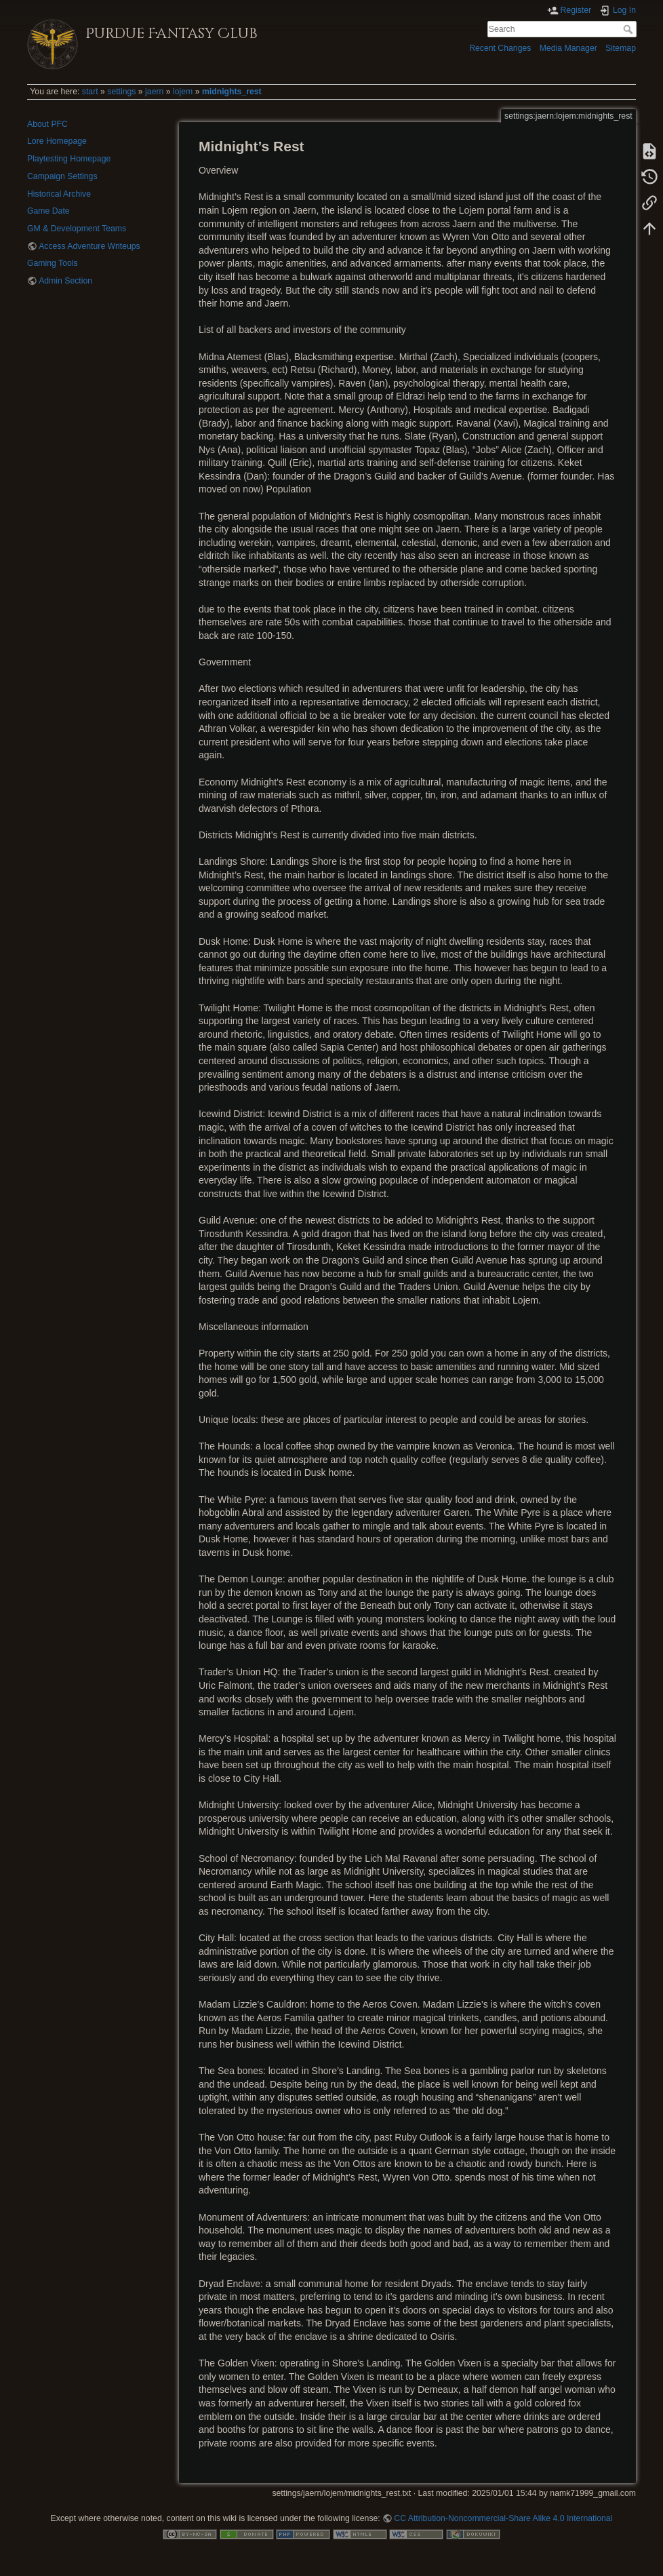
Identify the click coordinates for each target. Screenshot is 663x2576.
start (90, 91)
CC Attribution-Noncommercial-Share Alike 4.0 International (503, 2518)
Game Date (48, 211)
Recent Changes (500, 48)
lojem (183, 91)
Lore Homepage (57, 141)
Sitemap (620, 48)
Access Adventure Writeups (89, 246)
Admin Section (65, 281)
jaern (154, 91)
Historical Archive (59, 194)
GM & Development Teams (76, 228)
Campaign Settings (62, 176)
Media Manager (568, 48)
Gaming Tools (52, 263)
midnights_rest (232, 91)
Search (629, 29)
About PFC (47, 124)
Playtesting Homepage (68, 158)
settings (121, 91)
